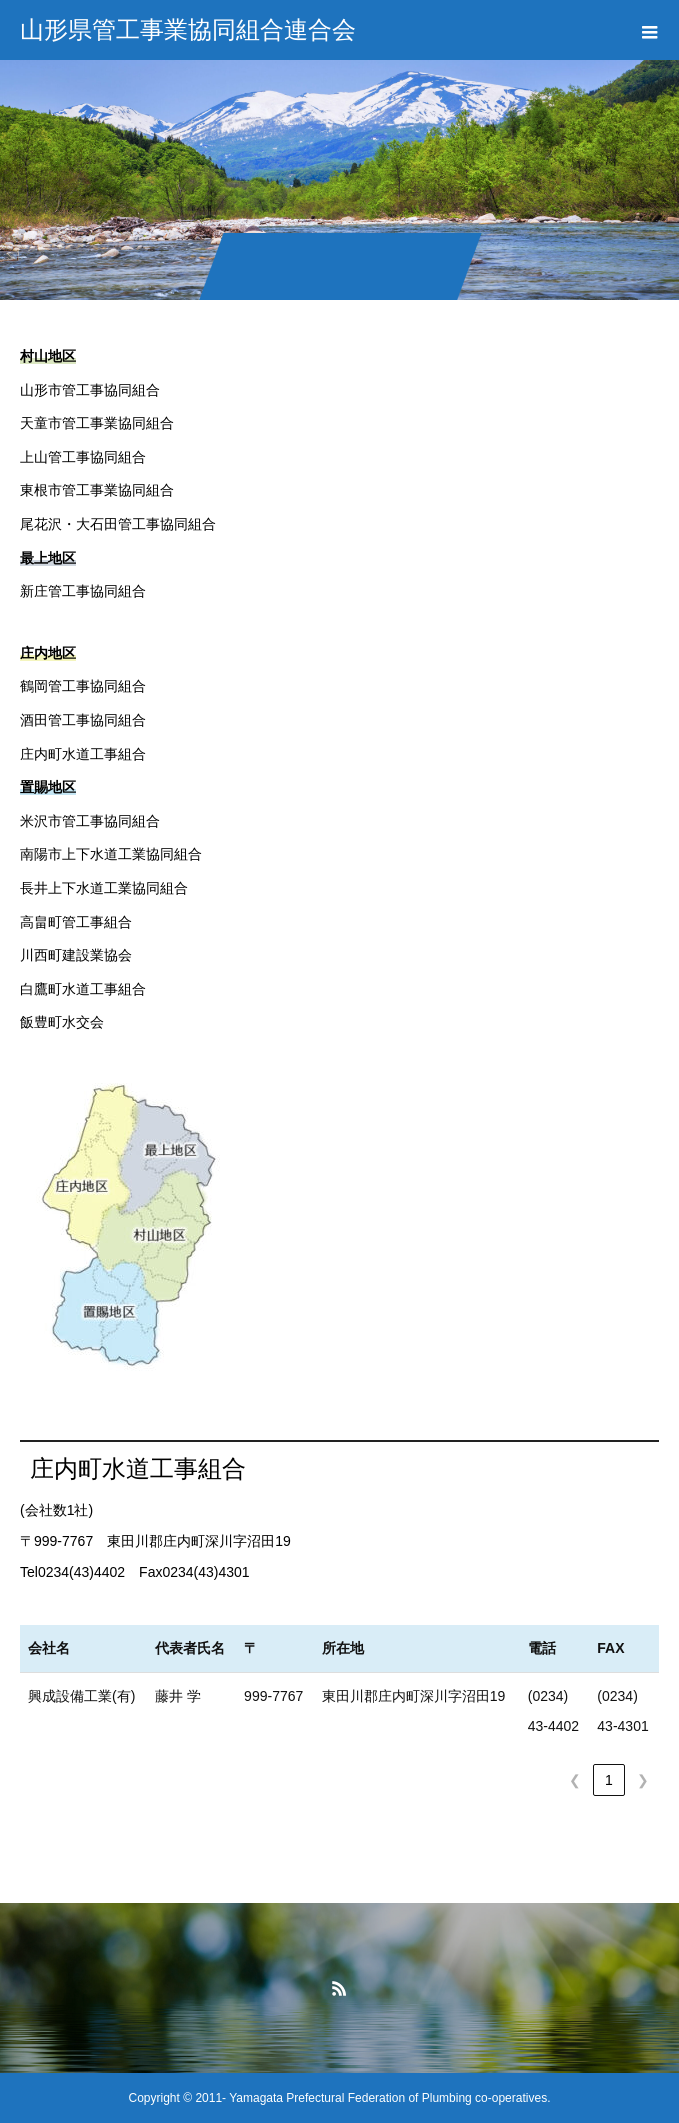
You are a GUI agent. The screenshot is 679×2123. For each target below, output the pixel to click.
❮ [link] (575, 1780)
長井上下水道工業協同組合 (104, 888)
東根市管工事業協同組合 (97, 490)
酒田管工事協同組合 (83, 720)
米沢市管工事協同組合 (90, 821)
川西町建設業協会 (76, 955)
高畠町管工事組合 (76, 922)
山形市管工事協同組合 (90, 390)
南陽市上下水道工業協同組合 (111, 854)
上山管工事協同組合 (83, 457)
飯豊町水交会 (62, 1022)
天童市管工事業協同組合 (97, 423)
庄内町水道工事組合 (83, 754)
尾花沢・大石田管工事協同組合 (118, 524)
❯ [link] (643, 1780)
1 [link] (609, 1780)
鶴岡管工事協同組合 (83, 686)
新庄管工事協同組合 (83, 591)
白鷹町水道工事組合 (83, 989)
